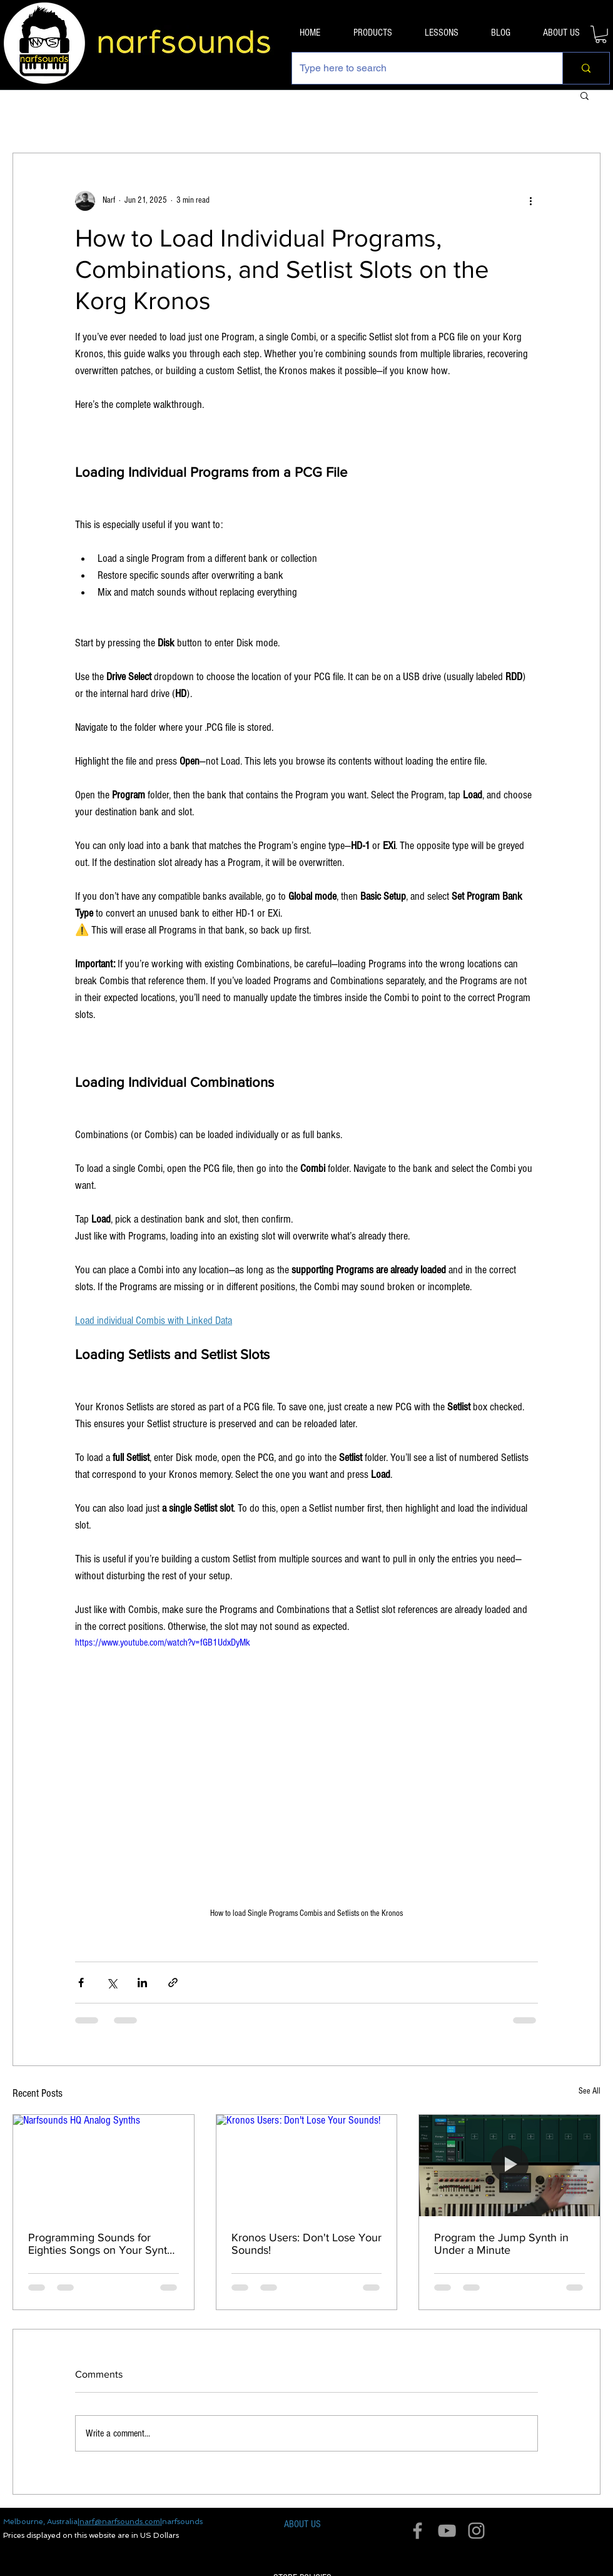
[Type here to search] (418, 68)
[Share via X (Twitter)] (112, 1982)
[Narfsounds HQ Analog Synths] (103, 2165)
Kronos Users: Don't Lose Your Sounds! (306, 2243)
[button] (600, 34)
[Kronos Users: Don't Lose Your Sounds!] (306, 2165)
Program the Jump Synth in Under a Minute (501, 2243)
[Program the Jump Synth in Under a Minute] (509, 2165)
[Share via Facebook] (81, 1982)
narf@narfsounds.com (119, 2521)
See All (589, 2091)
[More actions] (530, 200)
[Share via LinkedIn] (142, 1982)
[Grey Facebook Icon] (417, 2531)
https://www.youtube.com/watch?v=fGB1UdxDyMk (162, 1642)
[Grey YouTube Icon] (447, 2531)
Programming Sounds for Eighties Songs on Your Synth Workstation (100, 2243)
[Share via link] (173, 1982)
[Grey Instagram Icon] (476, 2531)
